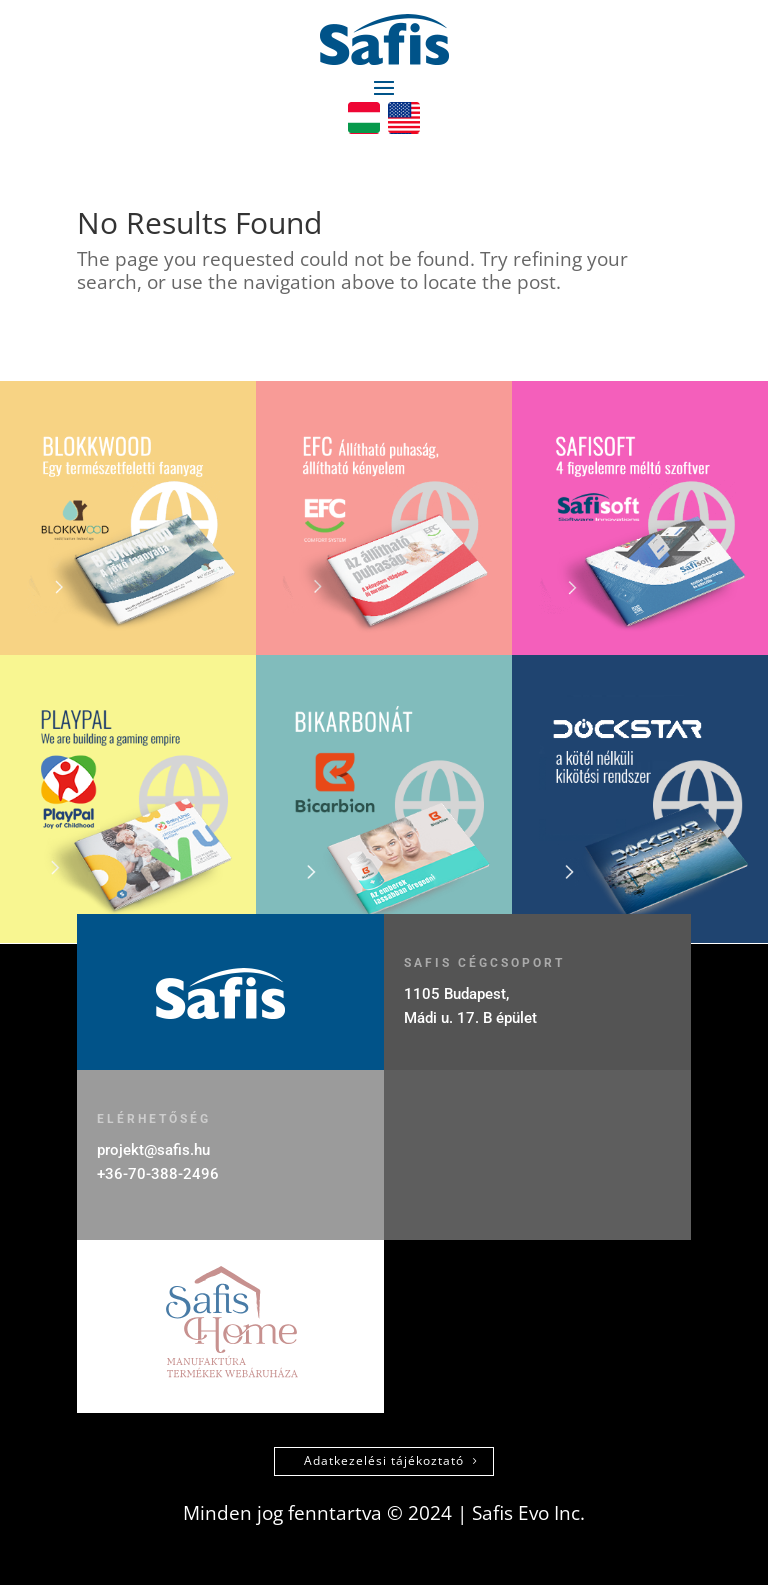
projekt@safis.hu (153, 1150)
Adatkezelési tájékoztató (384, 1460)
